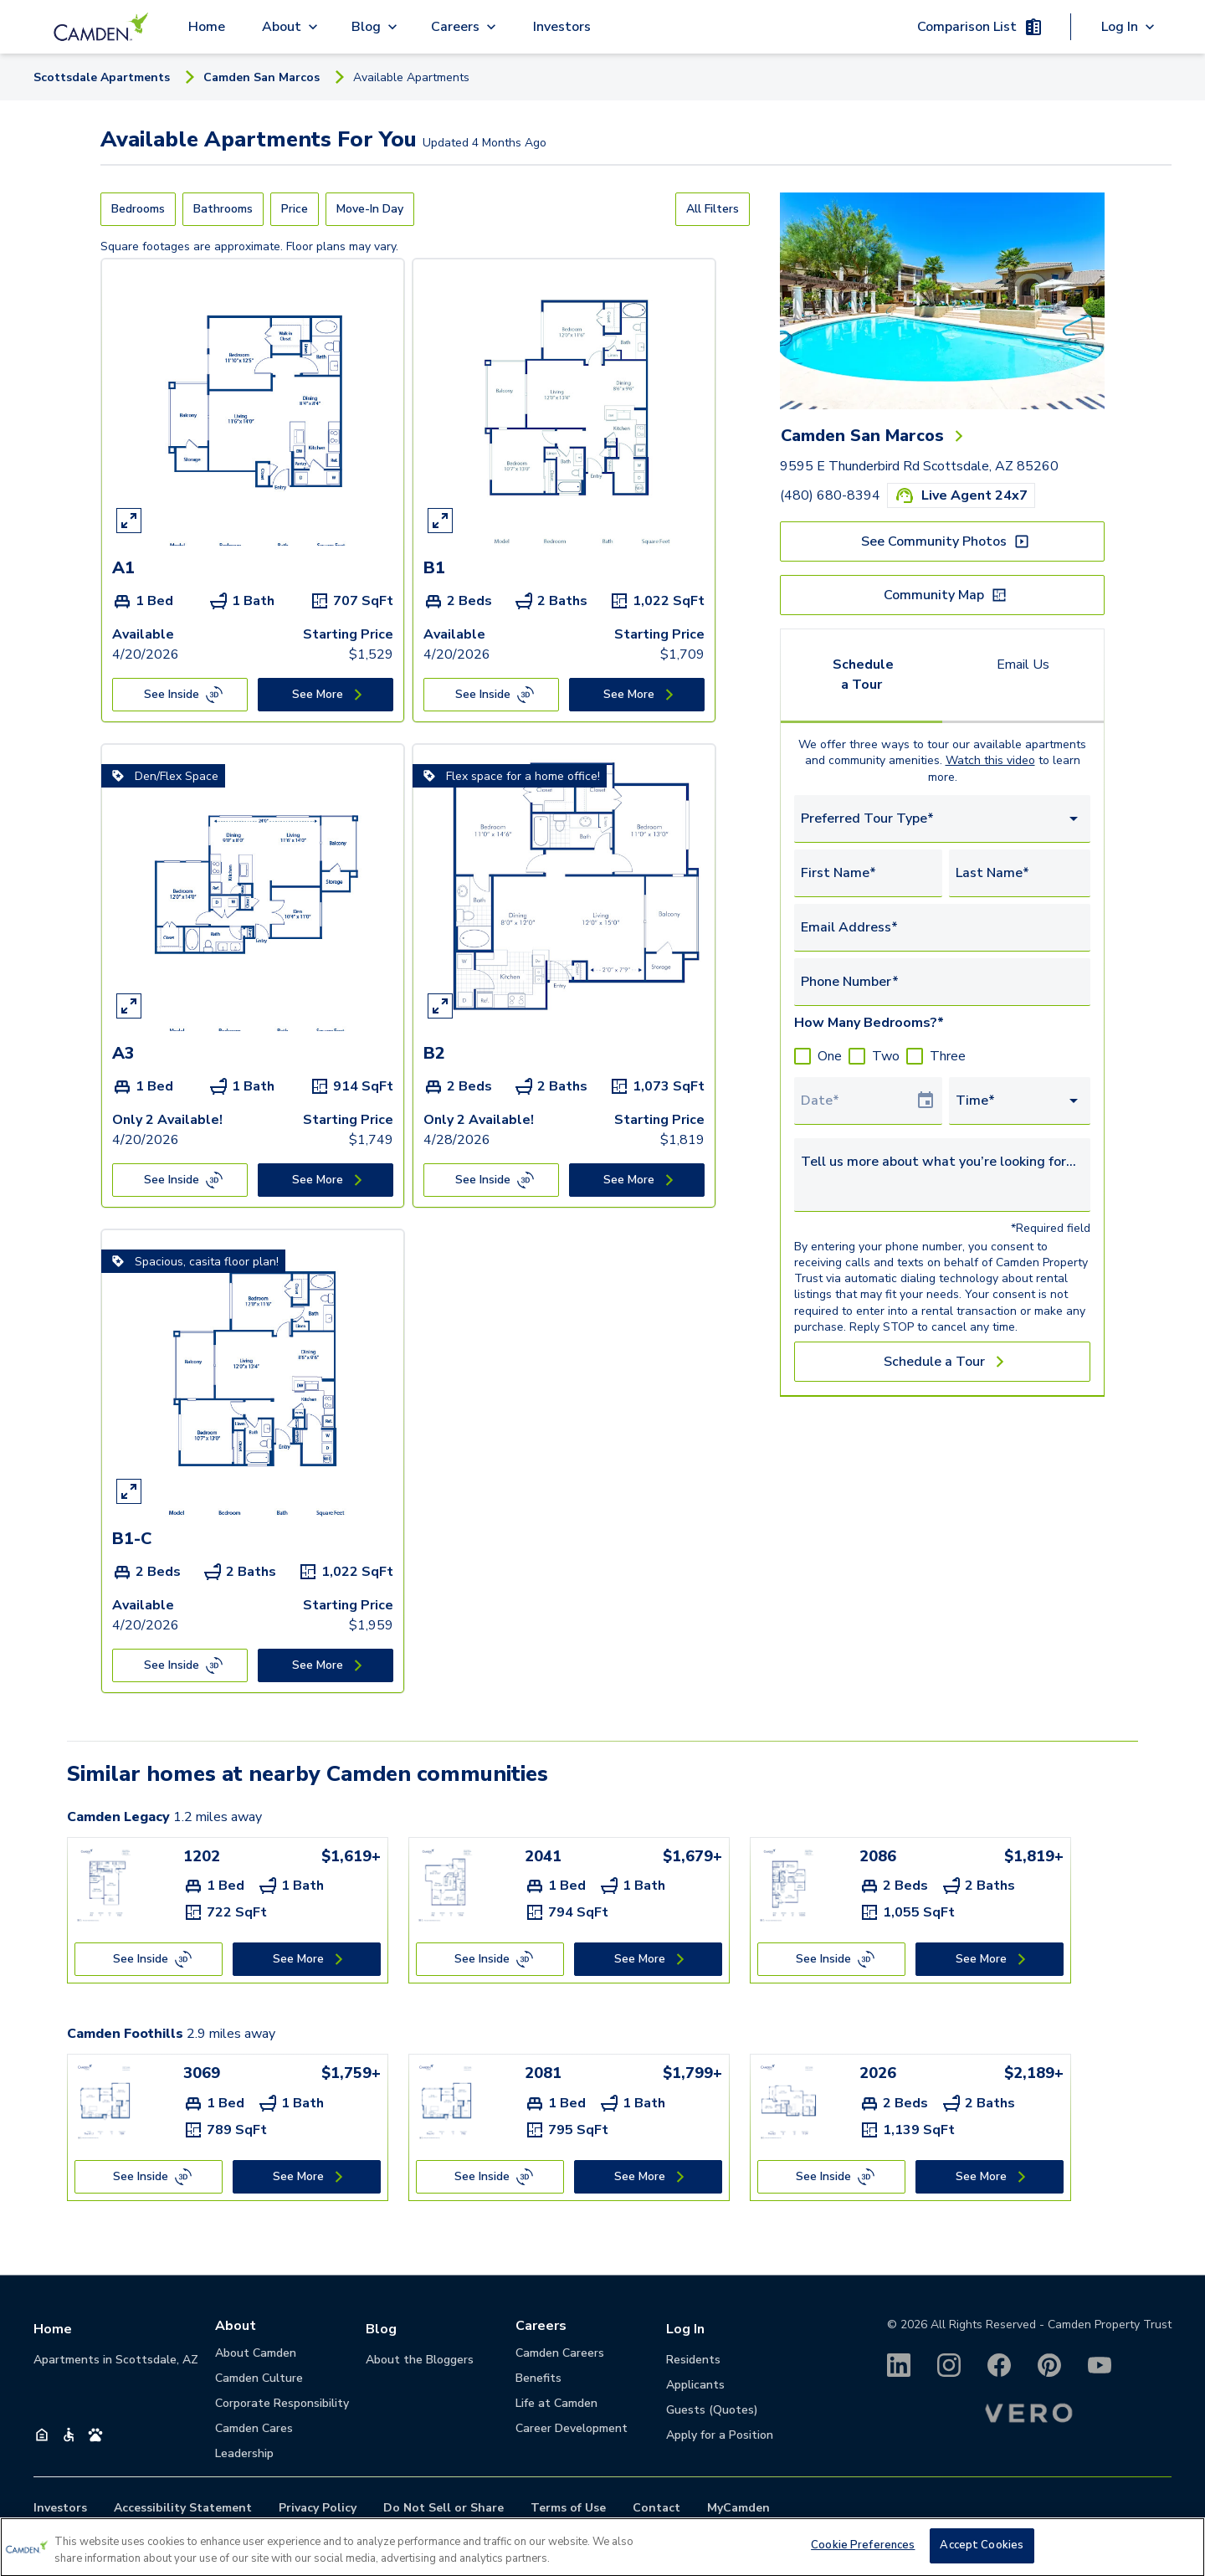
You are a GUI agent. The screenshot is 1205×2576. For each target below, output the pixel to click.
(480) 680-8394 (830, 495)
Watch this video (990, 760)
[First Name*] (868, 873)
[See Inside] (180, 694)
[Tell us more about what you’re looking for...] (942, 1172)
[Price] (294, 209)
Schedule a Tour (863, 674)
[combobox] (942, 819)
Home (206, 27)
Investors (562, 27)
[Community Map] (942, 595)
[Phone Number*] (942, 982)
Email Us (1023, 664)
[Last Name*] (1020, 873)
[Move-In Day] (370, 209)
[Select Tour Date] (858, 1100)
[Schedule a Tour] (942, 1362)
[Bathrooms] (223, 209)
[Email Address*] (942, 927)
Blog (381, 2329)
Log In (685, 2329)
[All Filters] (712, 209)
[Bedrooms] (138, 209)
